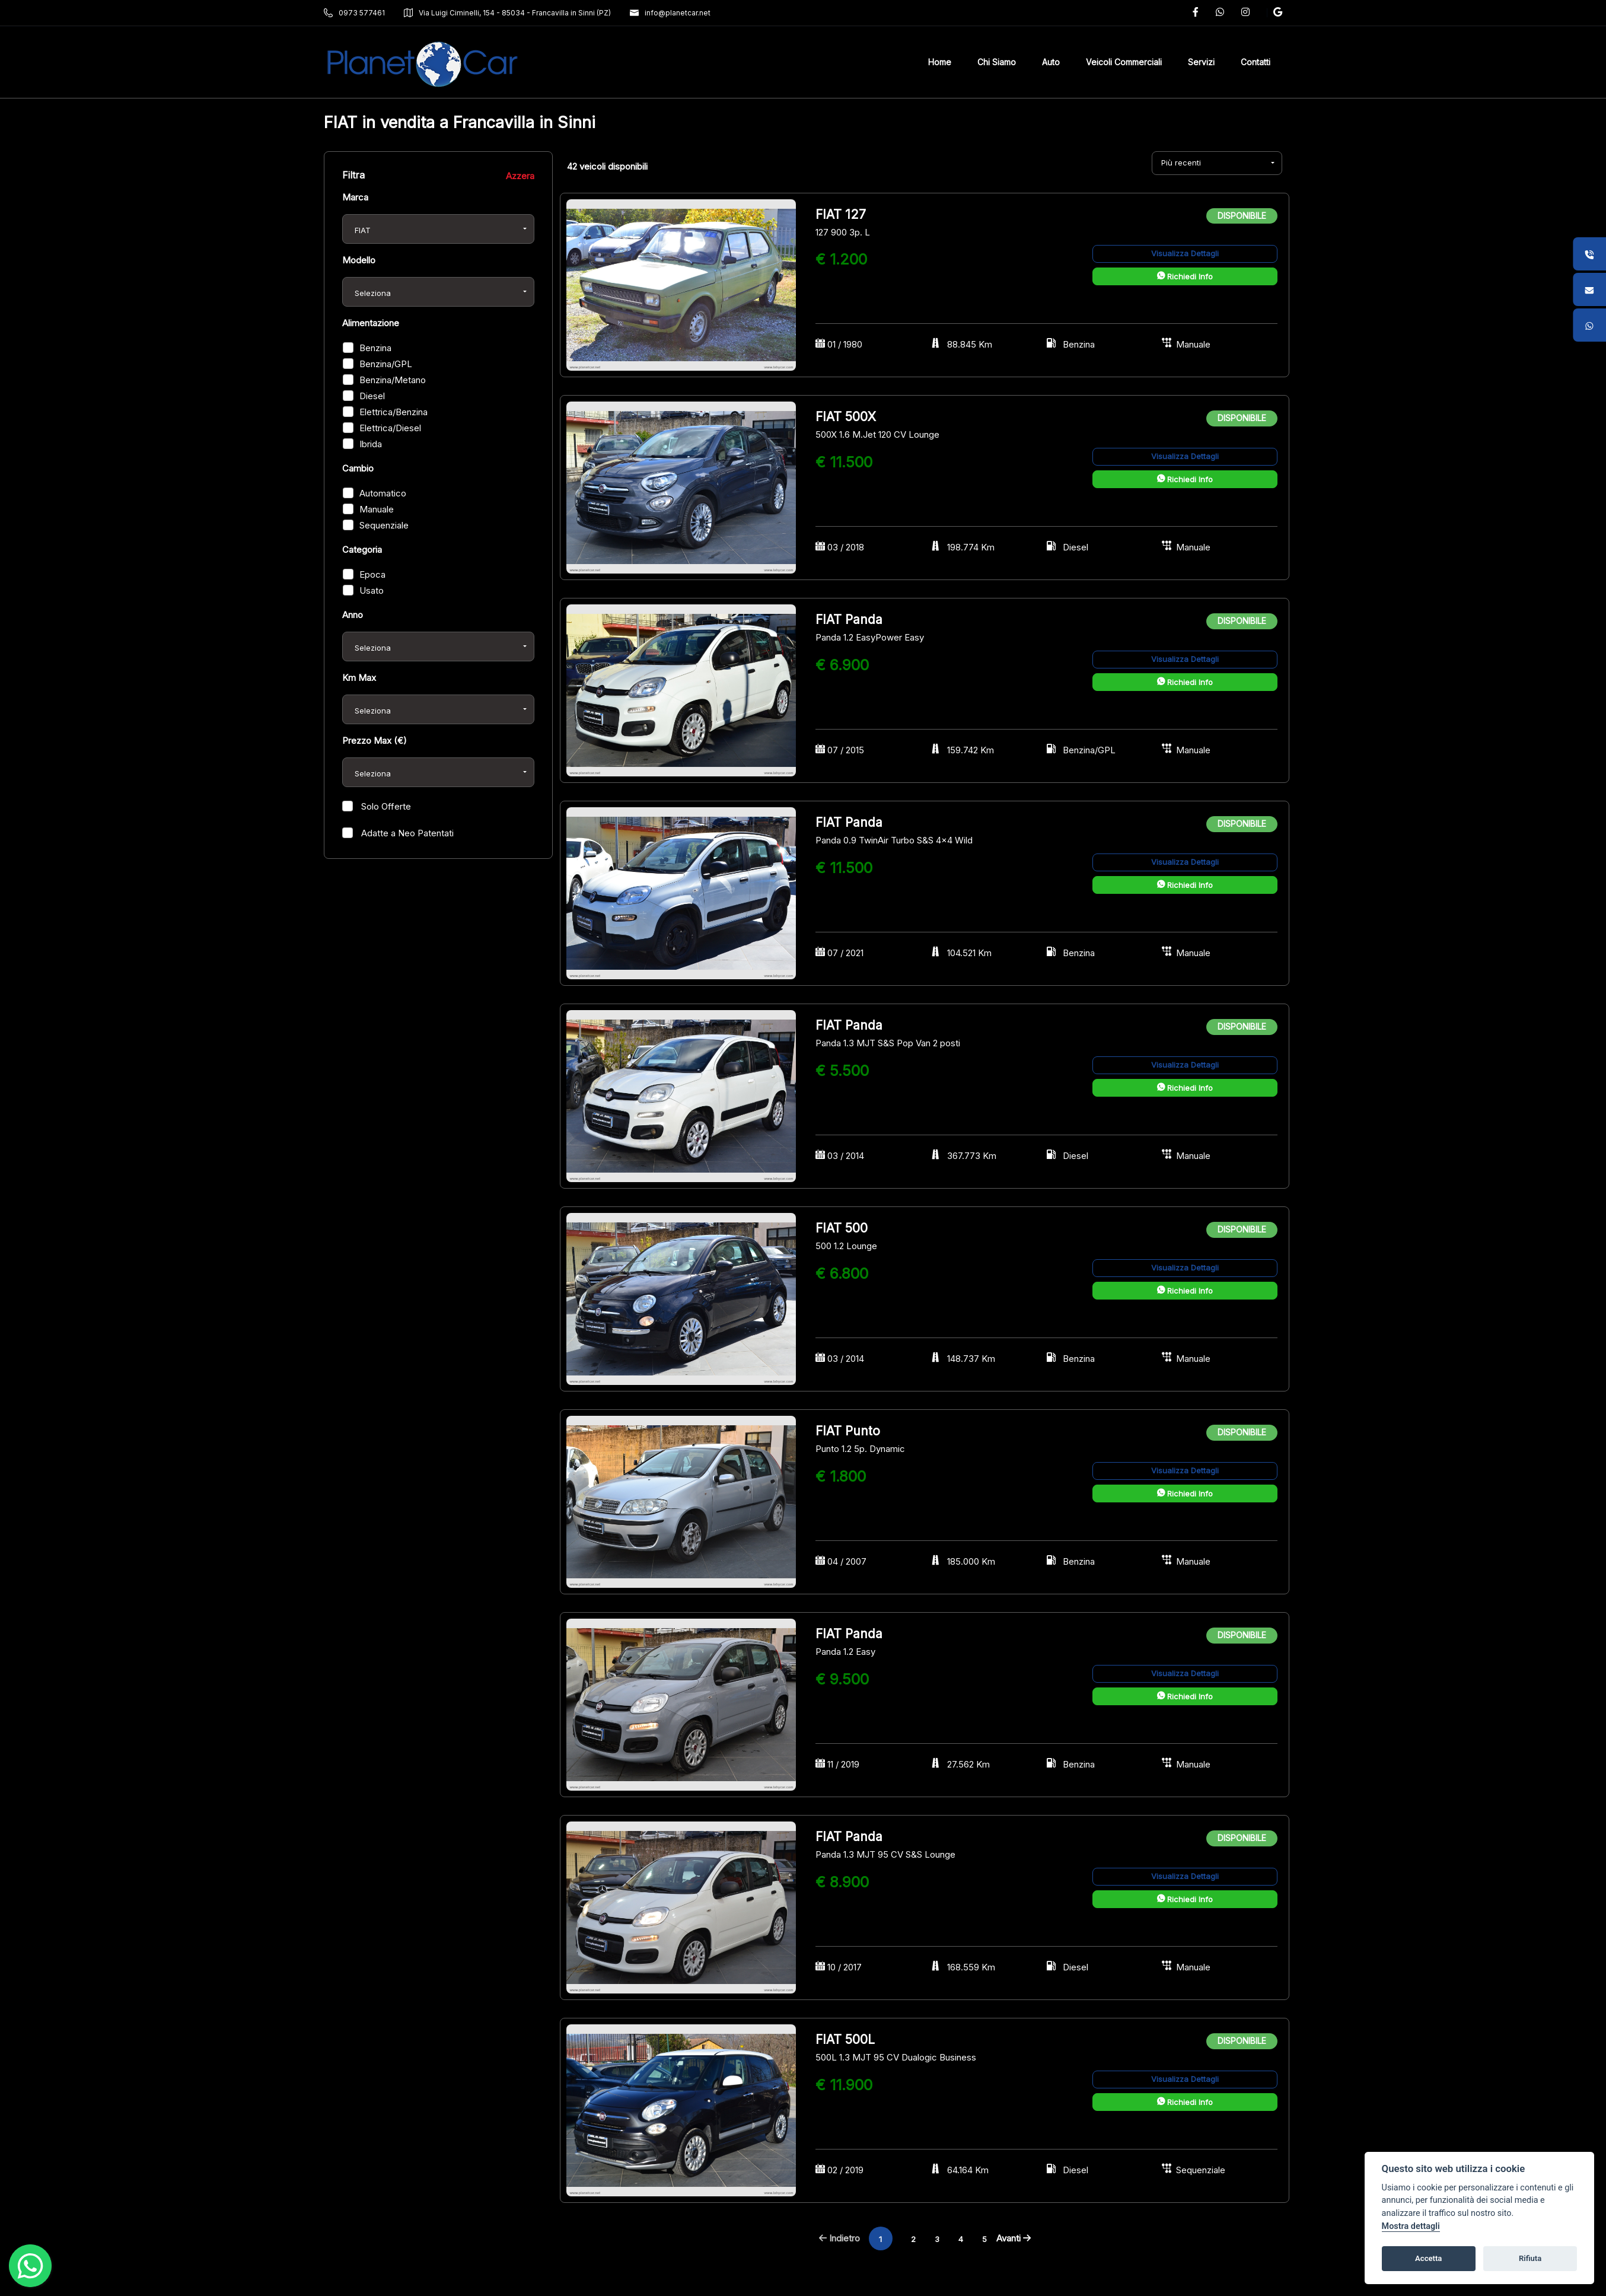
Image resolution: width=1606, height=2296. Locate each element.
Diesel (372, 396)
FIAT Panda (848, 619)
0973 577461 (354, 12)
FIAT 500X (845, 416)
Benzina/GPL (385, 364)
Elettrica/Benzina (393, 412)
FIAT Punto (847, 1431)
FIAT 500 (841, 1228)
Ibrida (370, 444)
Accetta (1428, 2258)
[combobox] (438, 229)
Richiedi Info (1185, 276)
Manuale (376, 509)
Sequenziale (384, 525)
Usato (371, 590)
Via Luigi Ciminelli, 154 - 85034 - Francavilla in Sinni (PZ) (507, 12)
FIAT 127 (840, 214)
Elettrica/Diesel (390, 428)
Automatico (382, 493)
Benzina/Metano (392, 380)
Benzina (375, 348)
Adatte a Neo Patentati (406, 833)
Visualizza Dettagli (1185, 253)
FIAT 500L (845, 2039)
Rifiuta (1530, 2258)
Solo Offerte (385, 806)
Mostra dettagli (1411, 2226)
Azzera (520, 175)
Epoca (372, 574)
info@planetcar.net (670, 12)
